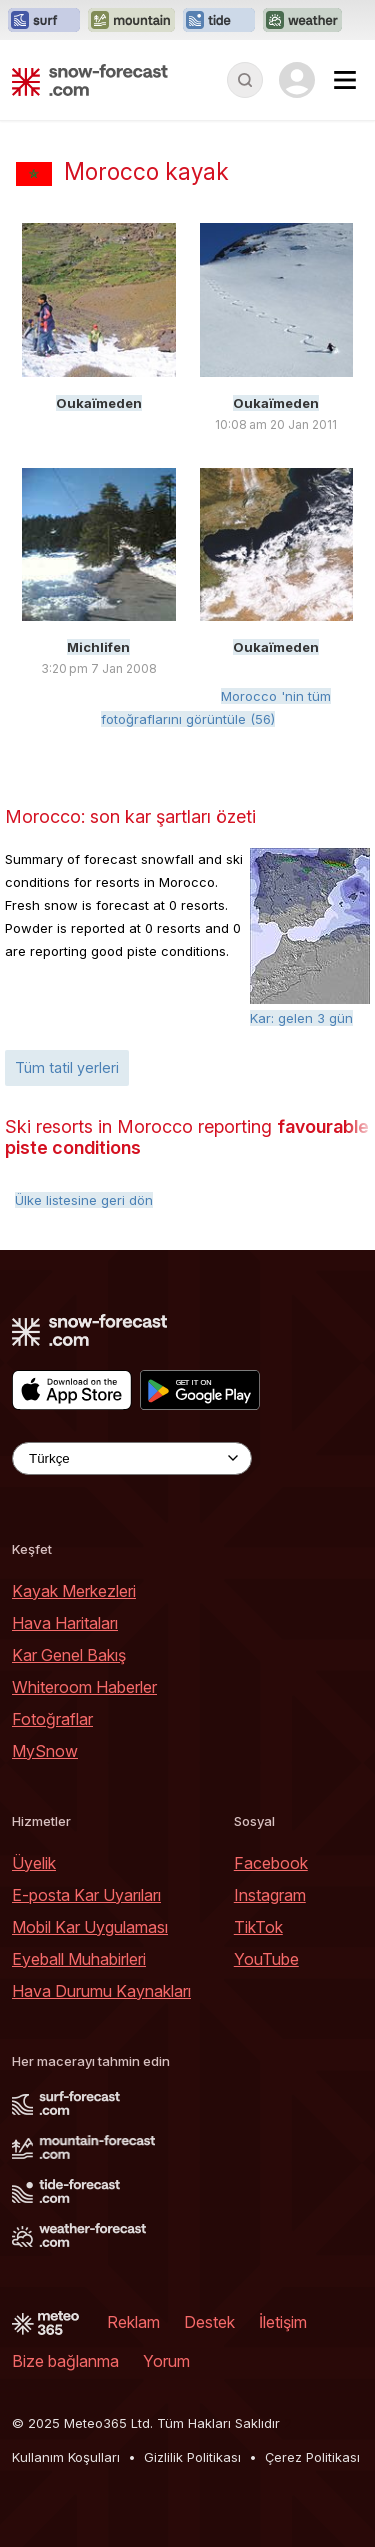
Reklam (133, 2322)
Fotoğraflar (52, 1719)
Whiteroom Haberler (84, 1687)
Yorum (166, 2361)
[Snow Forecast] (90, 80)
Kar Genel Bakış (69, 1655)
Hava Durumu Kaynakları (101, 1991)
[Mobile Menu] (345, 80)
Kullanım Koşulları (66, 2457)
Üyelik (34, 1863)
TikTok (258, 1927)
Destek (209, 2322)
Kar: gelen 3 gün (301, 1018)
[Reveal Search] (245, 80)
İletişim (283, 2322)
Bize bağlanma (65, 2361)
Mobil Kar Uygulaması (90, 1927)
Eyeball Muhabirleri (79, 1959)
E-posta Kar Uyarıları (86, 1895)
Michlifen (98, 647)
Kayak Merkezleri (74, 1591)
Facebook (271, 1863)
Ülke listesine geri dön (84, 1200)
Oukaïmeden (99, 403)
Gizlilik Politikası (192, 2457)
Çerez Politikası (312, 2457)
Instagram (270, 1895)
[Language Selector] (132, 1458)
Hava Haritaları (65, 1623)
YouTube (266, 1959)
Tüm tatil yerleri (67, 1067)
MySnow (45, 1751)
